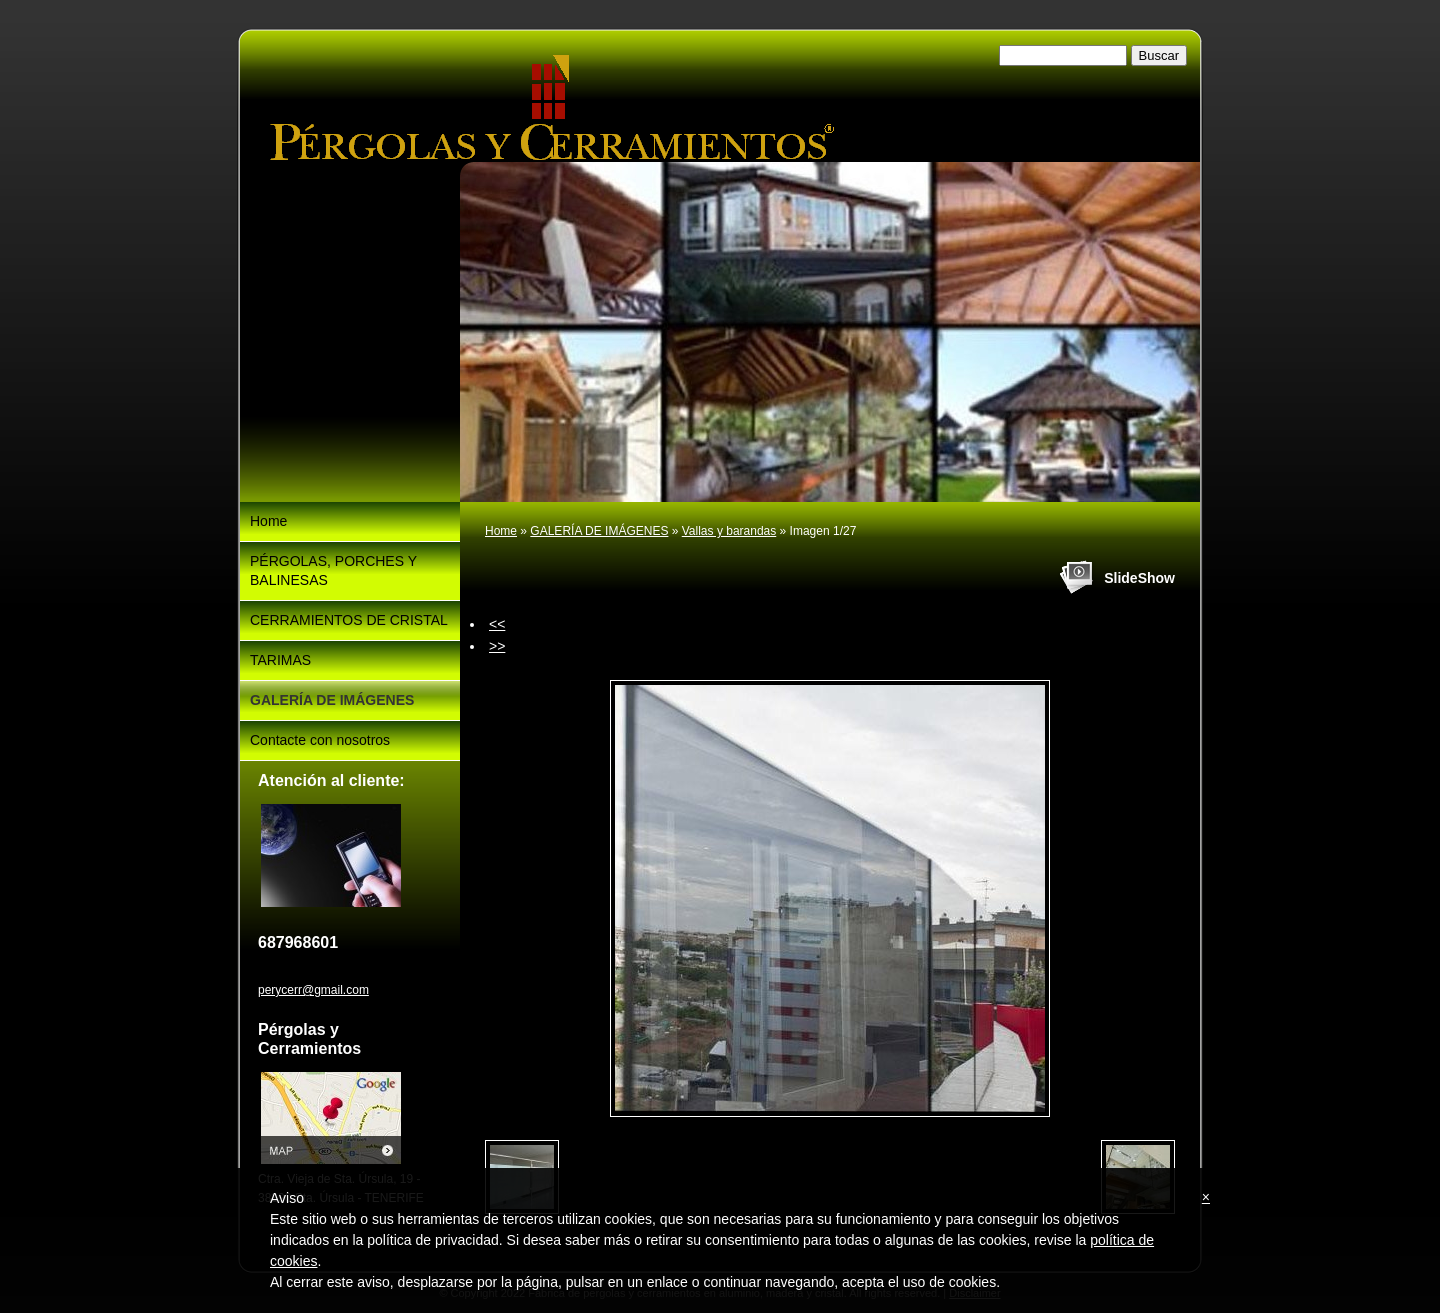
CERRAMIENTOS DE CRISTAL (349, 620)
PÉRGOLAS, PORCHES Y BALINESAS (333, 570)
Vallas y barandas (729, 531)
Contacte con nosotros (320, 740)
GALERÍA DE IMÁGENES (599, 531)
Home (501, 531)
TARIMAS (280, 660)
